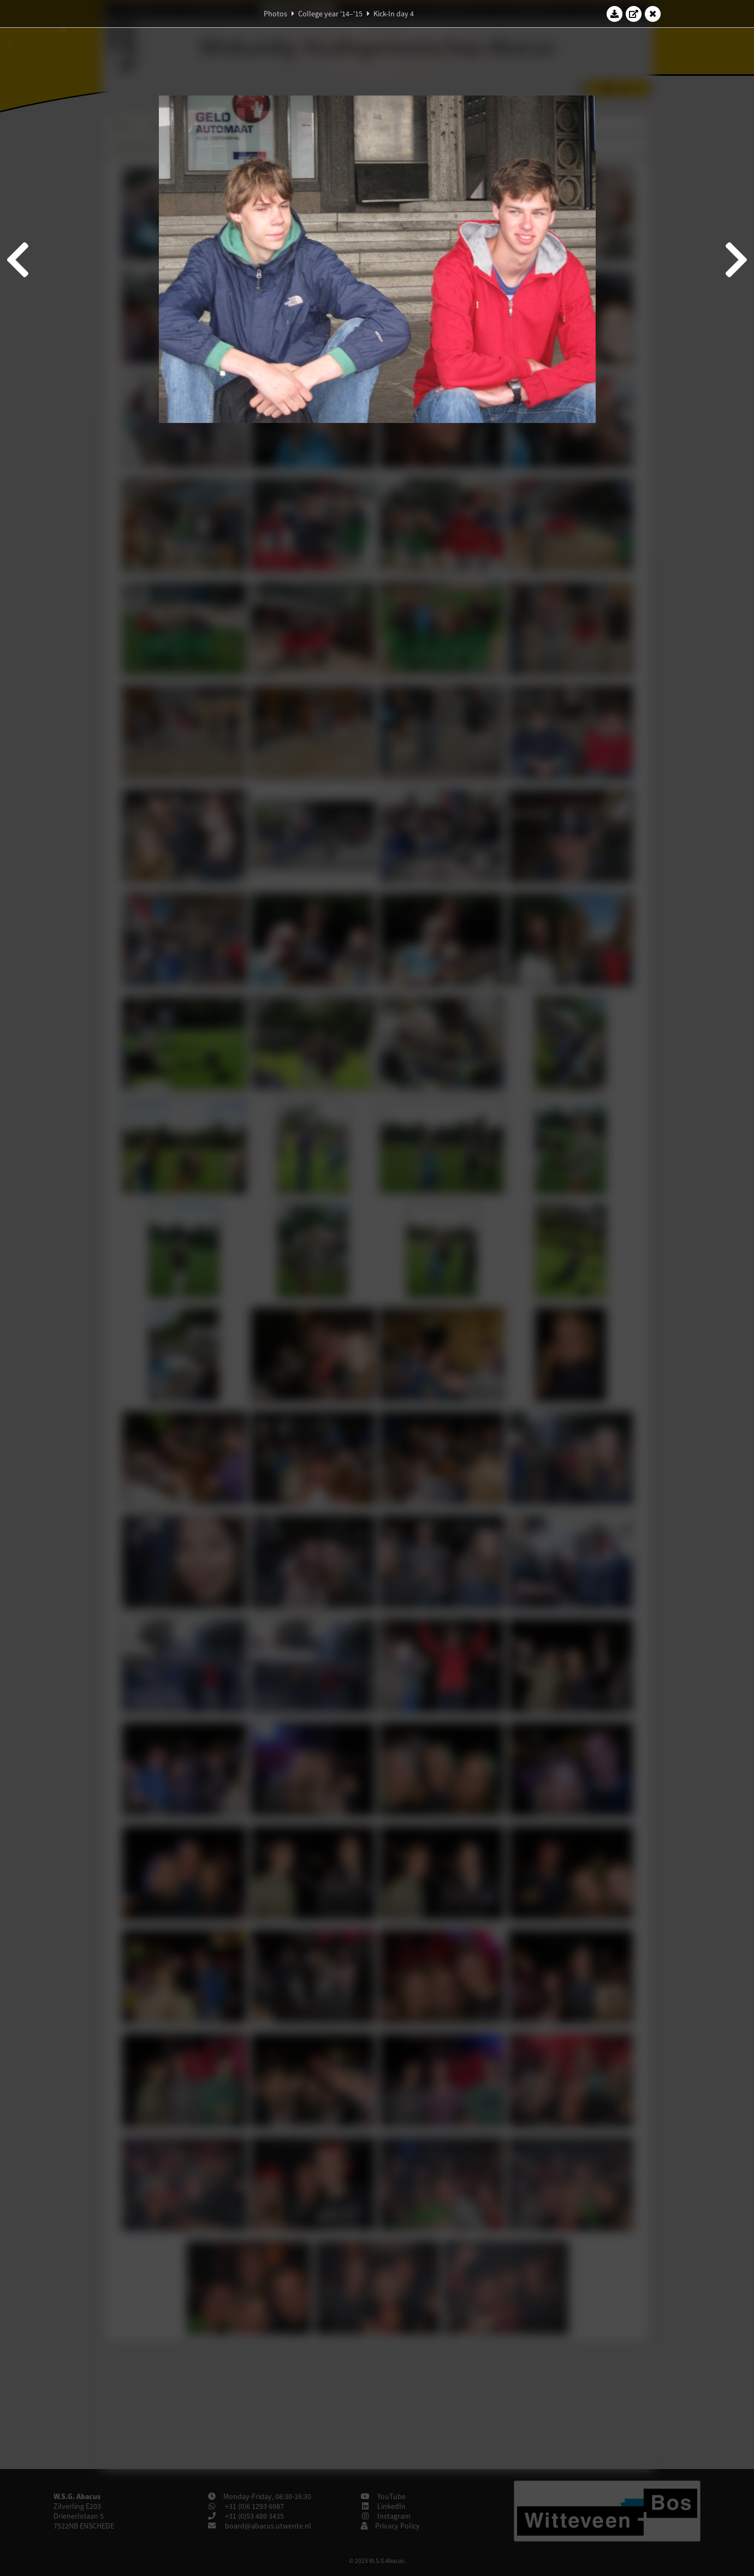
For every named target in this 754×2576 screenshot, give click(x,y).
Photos (275, 14)
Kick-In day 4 (393, 14)
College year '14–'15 (330, 14)
